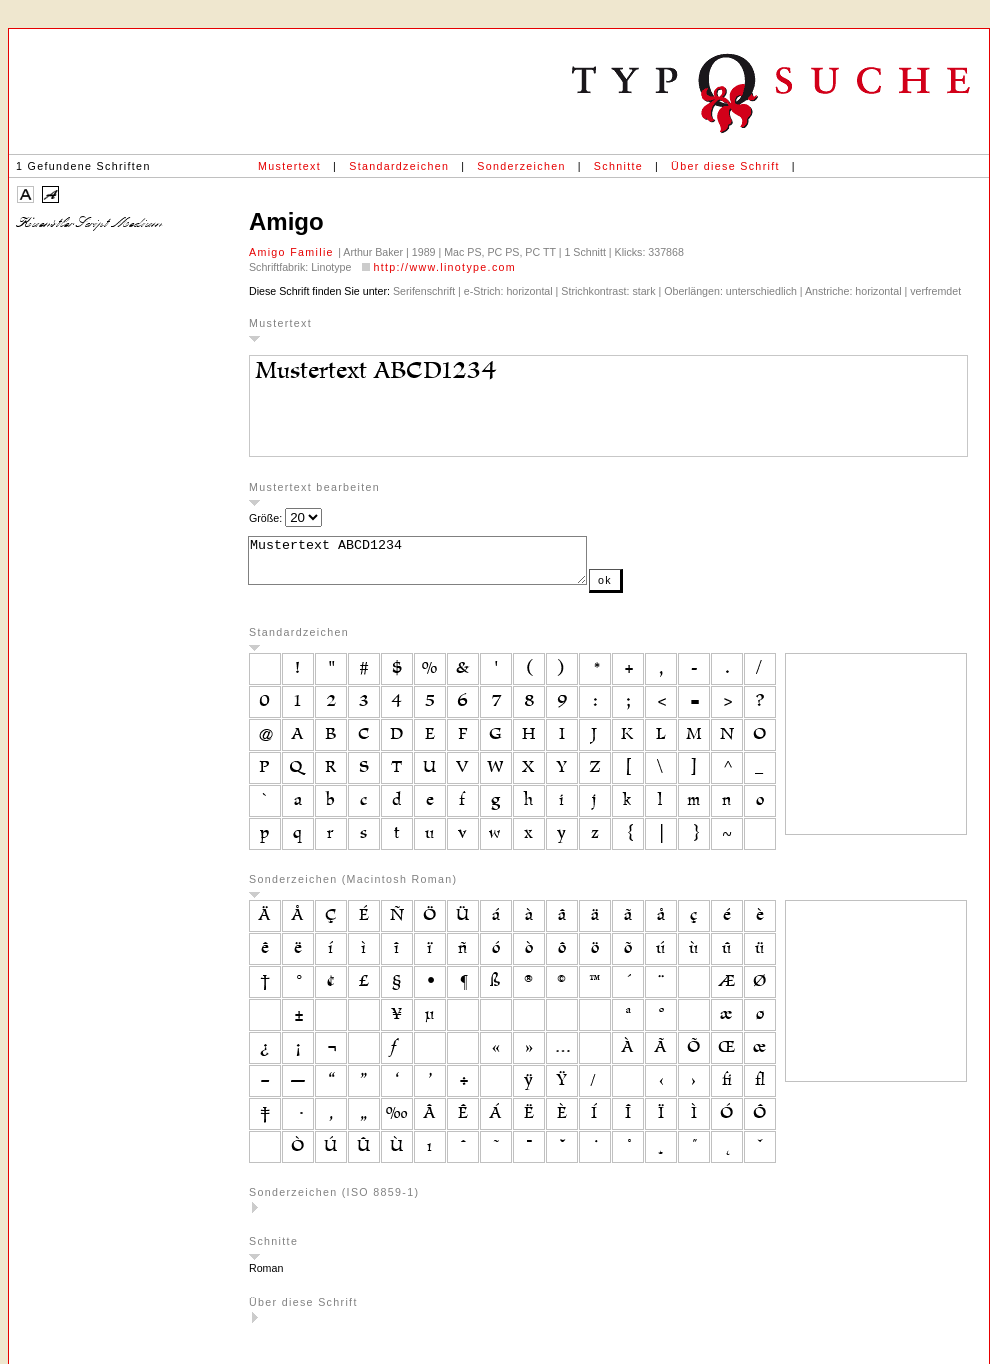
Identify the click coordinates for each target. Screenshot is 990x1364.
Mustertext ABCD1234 (437, 565)
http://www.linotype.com (444, 267)
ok (645, 589)
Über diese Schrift (725, 166)
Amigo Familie (293, 252)
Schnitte (618, 166)
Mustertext (289, 166)
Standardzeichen (399, 166)
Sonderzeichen (521, 166)
